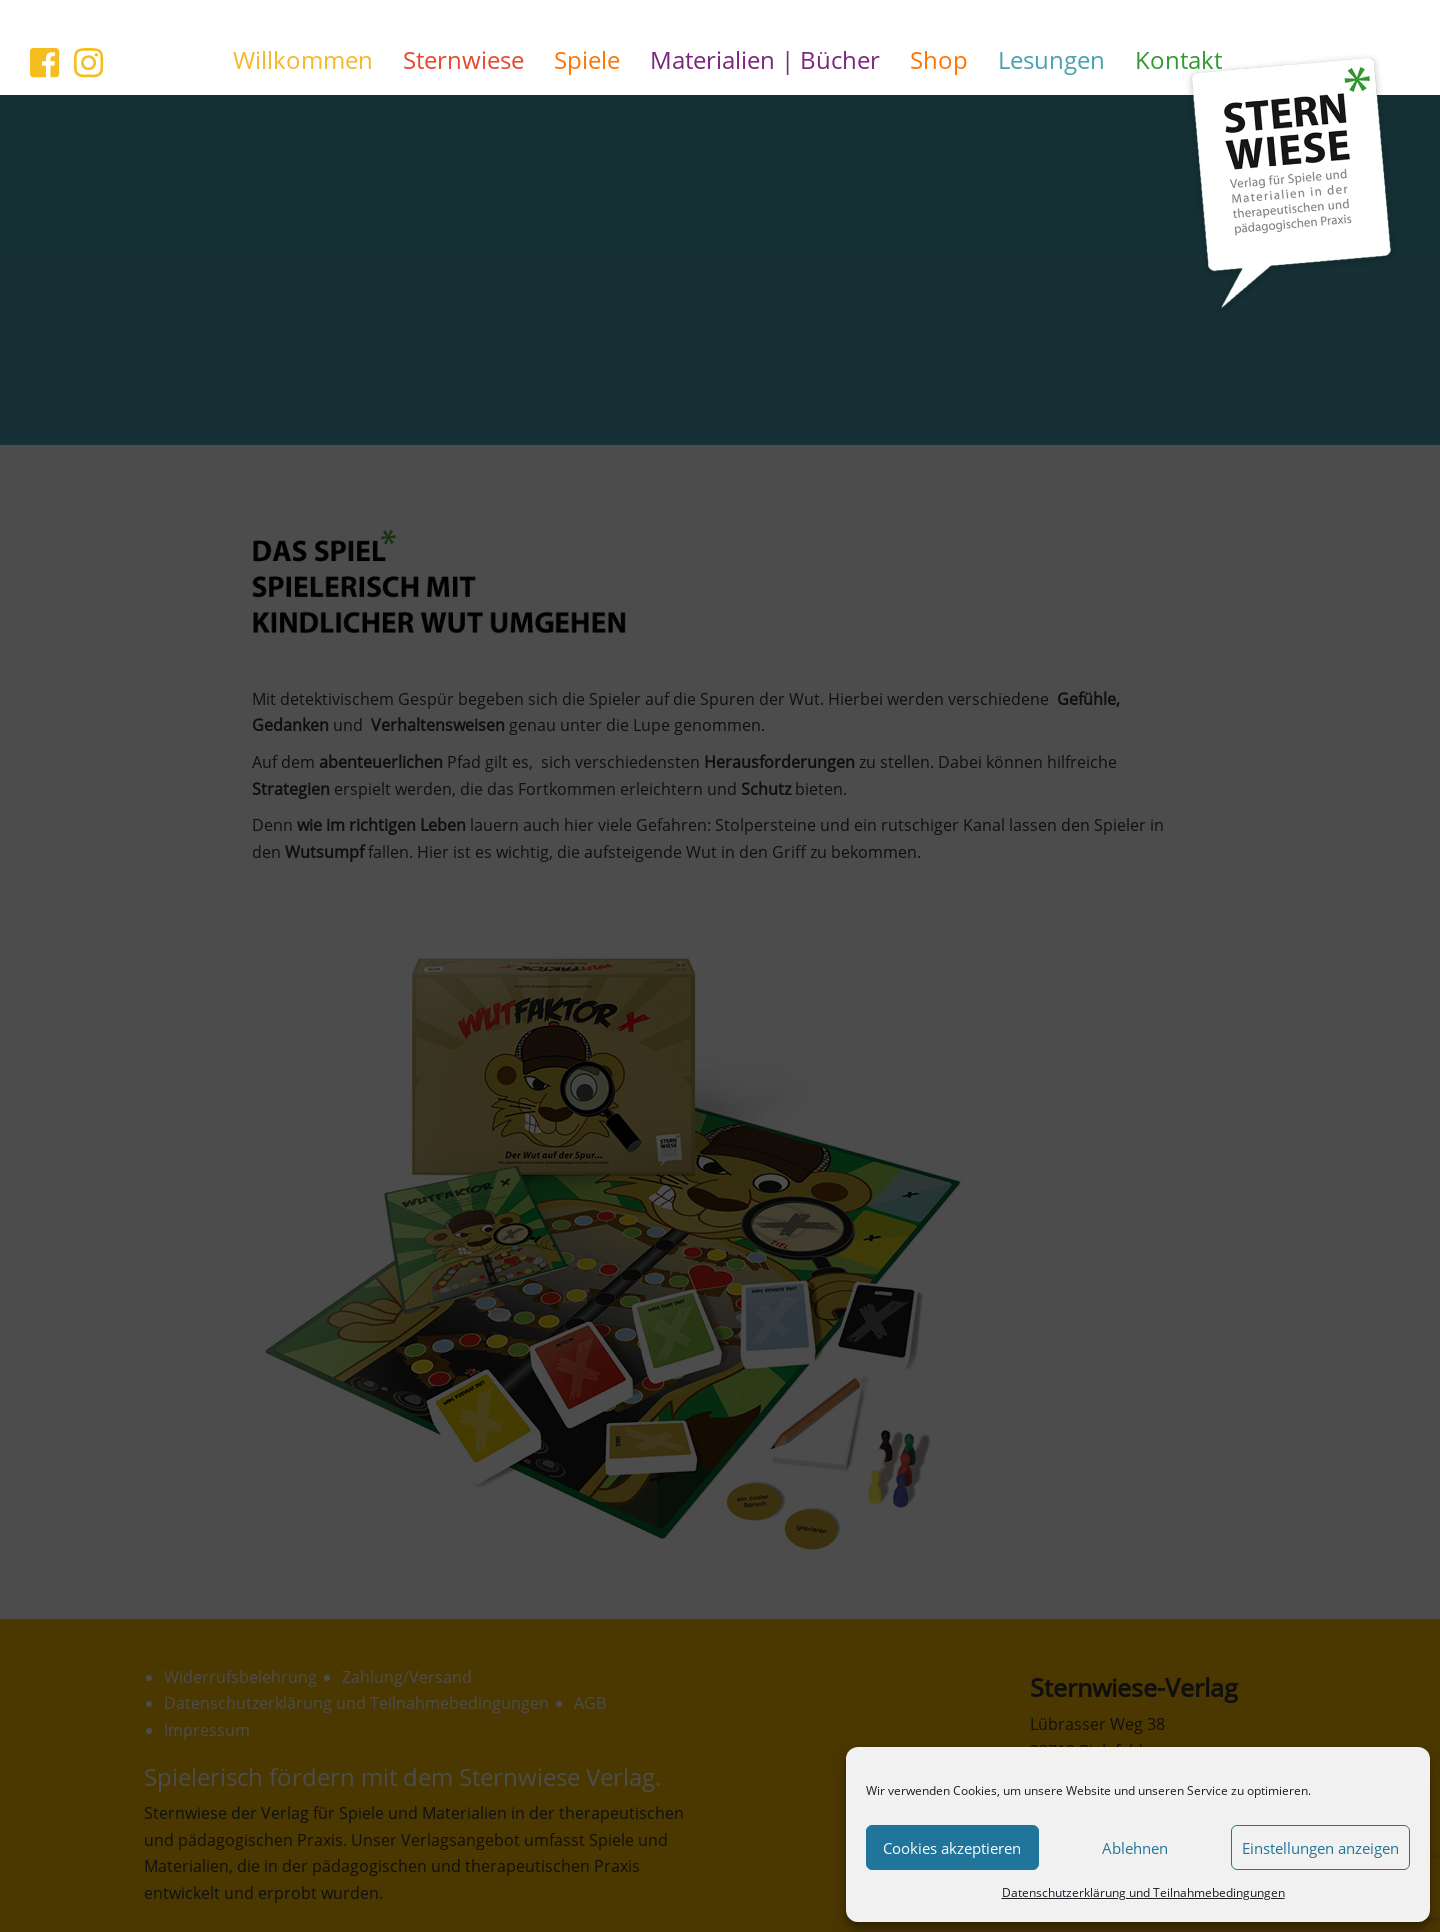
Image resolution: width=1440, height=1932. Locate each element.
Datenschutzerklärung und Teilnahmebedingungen (1143, 1892)
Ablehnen (1135, 1848)
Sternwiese (463, 59)
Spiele (587, 59)
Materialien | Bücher (765, 59)
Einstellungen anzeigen (1320, 1848)
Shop (939, 59)
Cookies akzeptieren (952, 1848)
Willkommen (303, 59)
